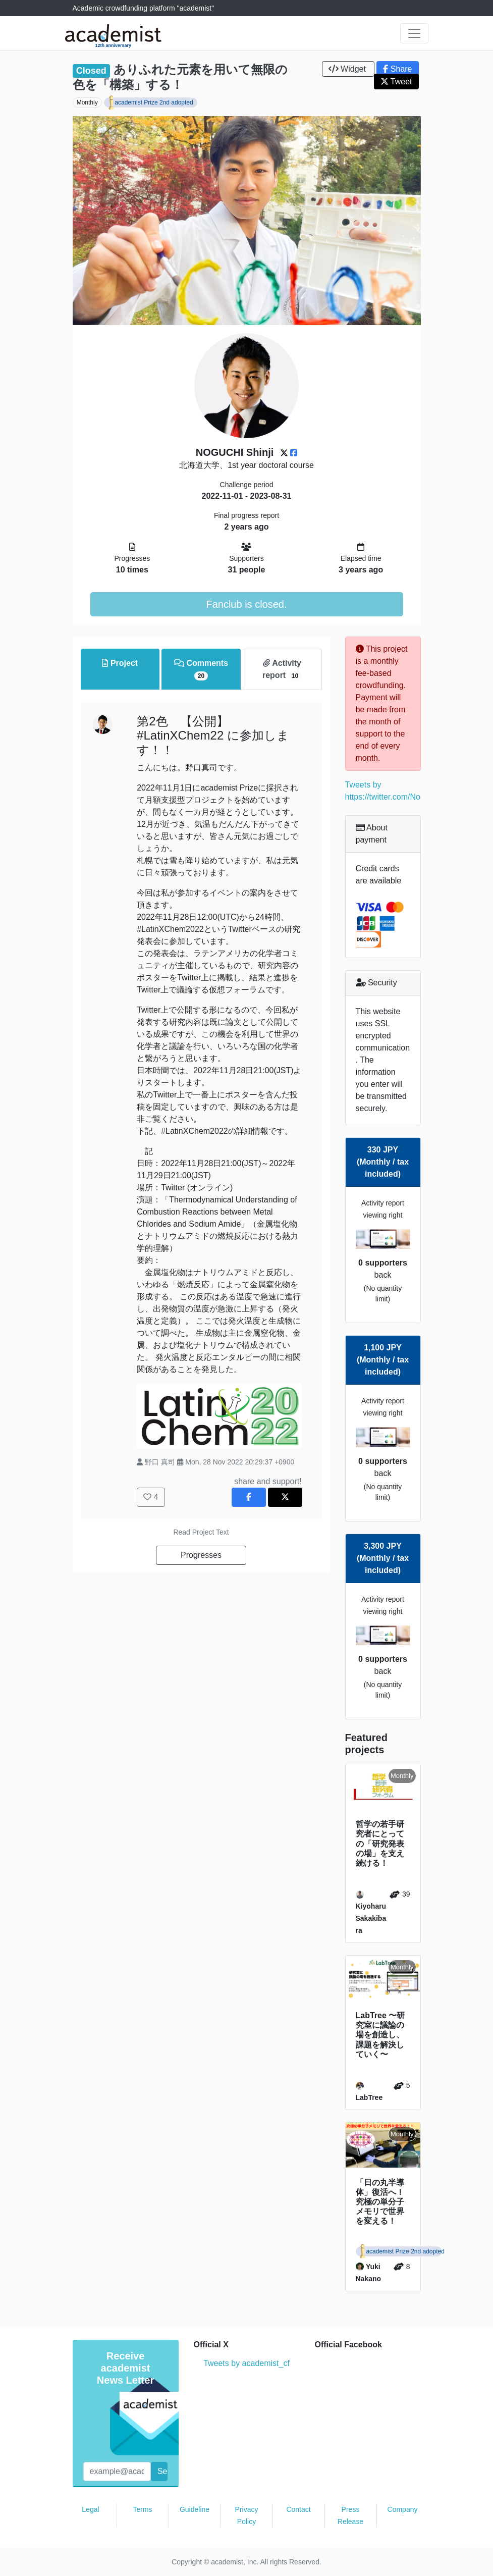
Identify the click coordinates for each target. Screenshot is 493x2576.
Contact (298, 2509)
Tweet (396, 81)
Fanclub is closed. (246, 604)
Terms (142, 2509)
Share (397, 69)
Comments (201, 669)
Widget (348, 69)
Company (403, 2509)
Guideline (194, 2509)
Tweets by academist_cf (246, 2363)
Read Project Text (201, 1532)
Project (120, 663)
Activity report (282, 669)
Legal (90, 2509)
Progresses (201, 1555)
